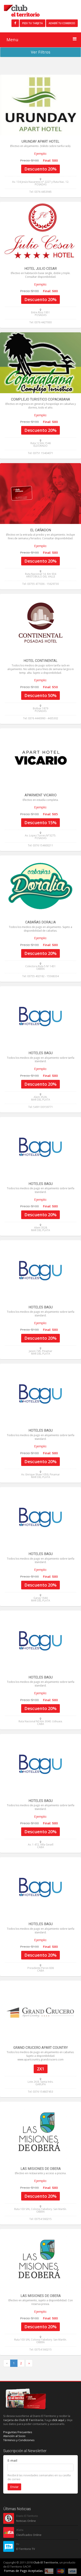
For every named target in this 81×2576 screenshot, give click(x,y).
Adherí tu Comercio (62, 23)
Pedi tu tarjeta (32, 23)
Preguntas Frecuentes (17, 2432)
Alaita (19, 2530)
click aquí (58, 2420)
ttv (17, 2544)
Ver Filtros (40, 52)
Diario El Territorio (27, 2516)
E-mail (12, 2460)
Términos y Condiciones (19, 2440)
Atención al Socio (14, 2436)
